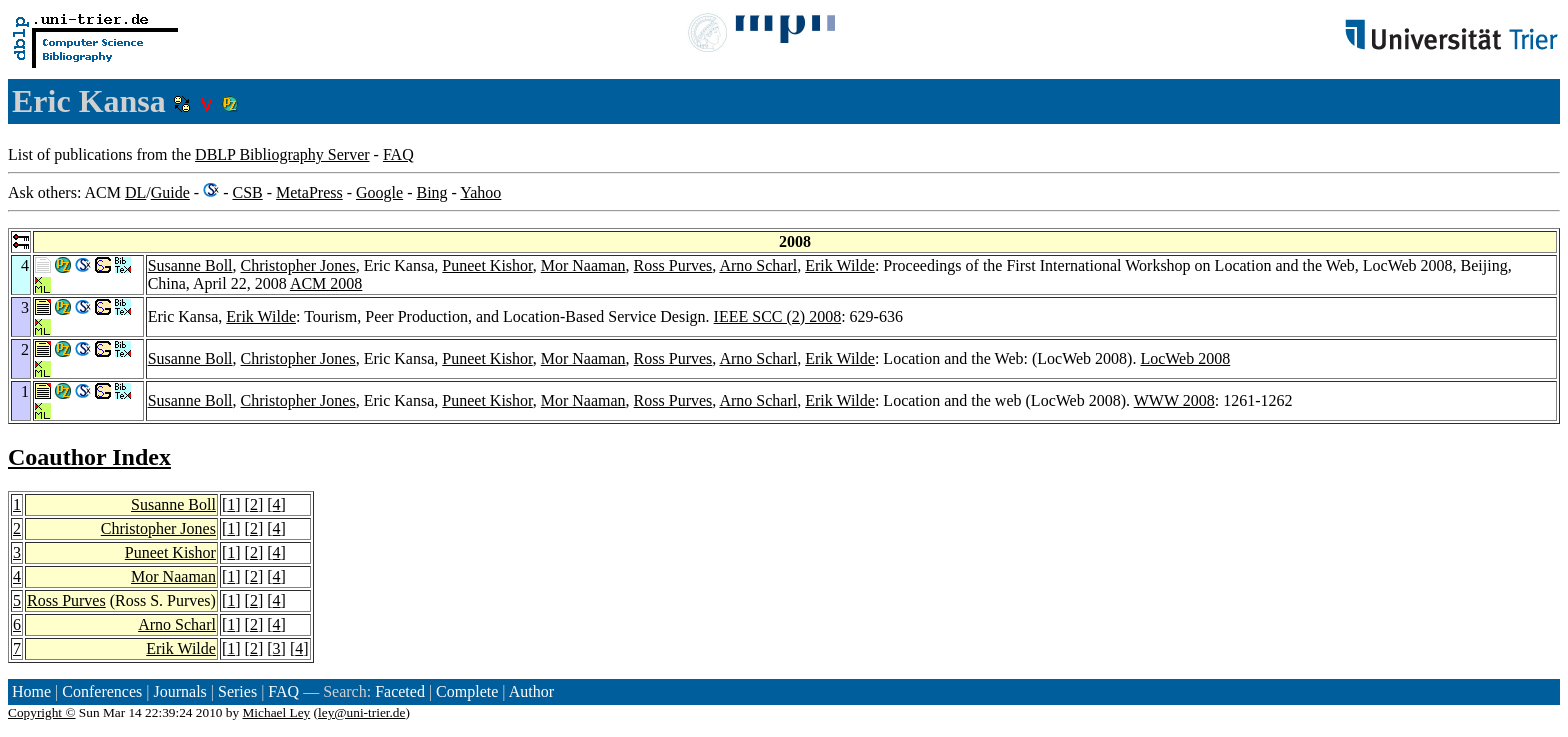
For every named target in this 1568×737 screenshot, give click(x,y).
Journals (179, 691)
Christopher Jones (298, 265)
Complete (467, 691)
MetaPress (309, 192)
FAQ (398, 154)
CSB (247, 192)
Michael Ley (277, 712)
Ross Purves (673, 265)
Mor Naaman (583, 265)
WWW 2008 (1174, 400)
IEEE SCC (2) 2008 (778, 316)
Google (379, 192)
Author (531, 691)
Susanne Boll (190, 265)
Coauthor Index (89, 457)
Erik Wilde (840, 265)
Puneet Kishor (487, 265)
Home (31, 691)
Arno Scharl (758, 265)
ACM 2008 (326, 283)
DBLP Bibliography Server (282, 154)
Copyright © (42, 712)
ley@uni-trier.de (361, 712)
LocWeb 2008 (1185, 358)
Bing (431, 192)
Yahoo (480, 192)
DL (135, 192)
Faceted (400, 691)
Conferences (102, 691)
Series (237, 691)
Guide (170, 192)
